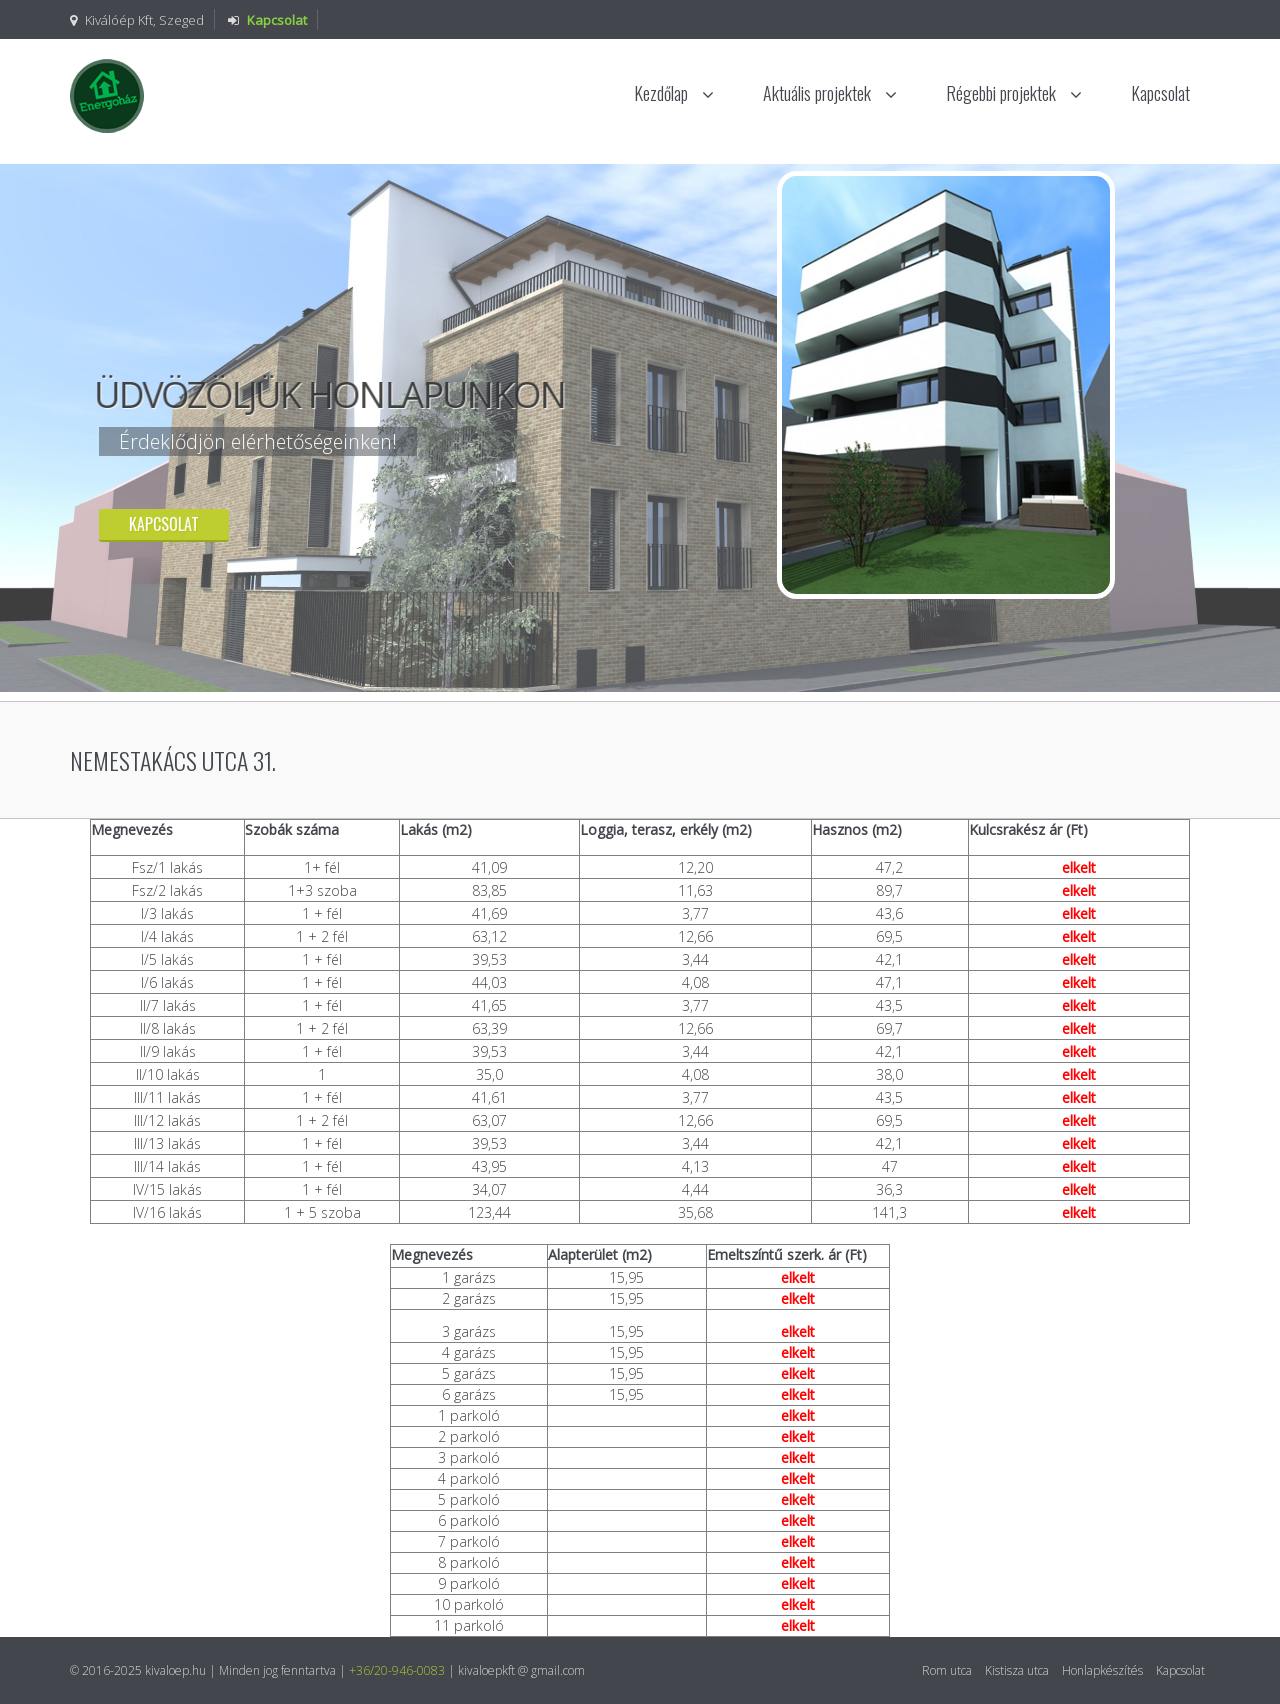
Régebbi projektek (1014, 93)
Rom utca (947, 1670)
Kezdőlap (674, 93)
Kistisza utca (1017, 1670)
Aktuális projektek (830, 93)
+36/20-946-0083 (397, 1670)
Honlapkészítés (1102, 1670)
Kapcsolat (1160, 93)
